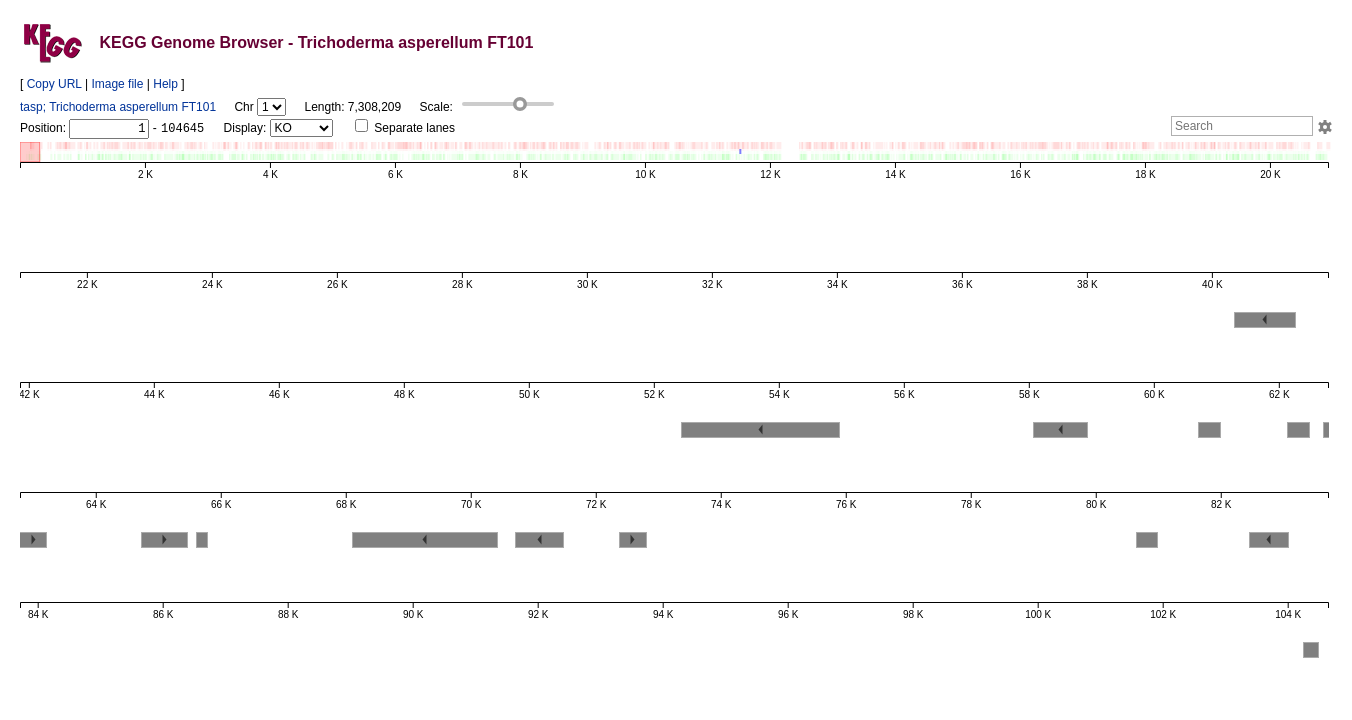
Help (165, 84)
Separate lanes (405, 128)
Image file (117, 84)
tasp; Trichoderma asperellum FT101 (118, 107)
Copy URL (54, 84)
